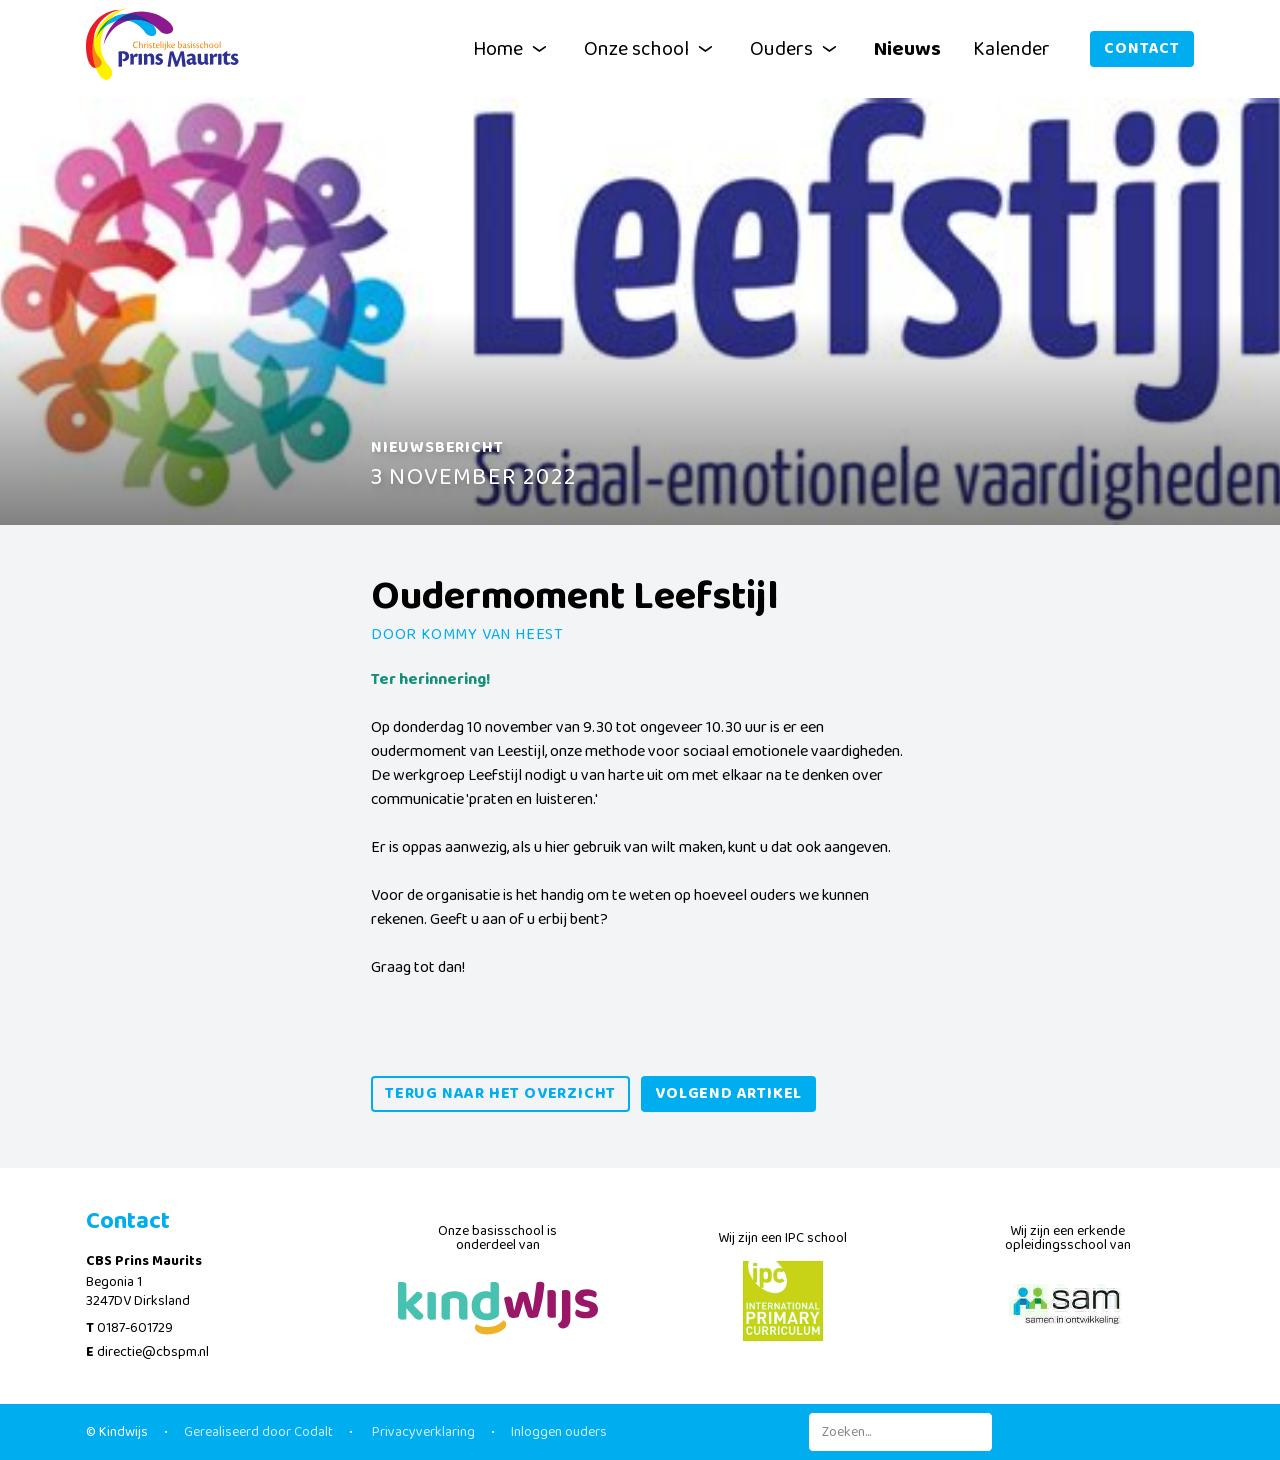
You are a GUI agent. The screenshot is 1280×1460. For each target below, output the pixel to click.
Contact (1142, 48)
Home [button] (512, 49)
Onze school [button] (651, 49)
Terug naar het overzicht (500, 1093)
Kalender (1011, 49)
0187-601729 (135, 1328)
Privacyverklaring (422, 1432)
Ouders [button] (796, 49)
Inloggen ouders (559, 1432)
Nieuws (907, 49)
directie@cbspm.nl (153, 1352)
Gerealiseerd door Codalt (258, 1432)
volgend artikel (728, 1093)
